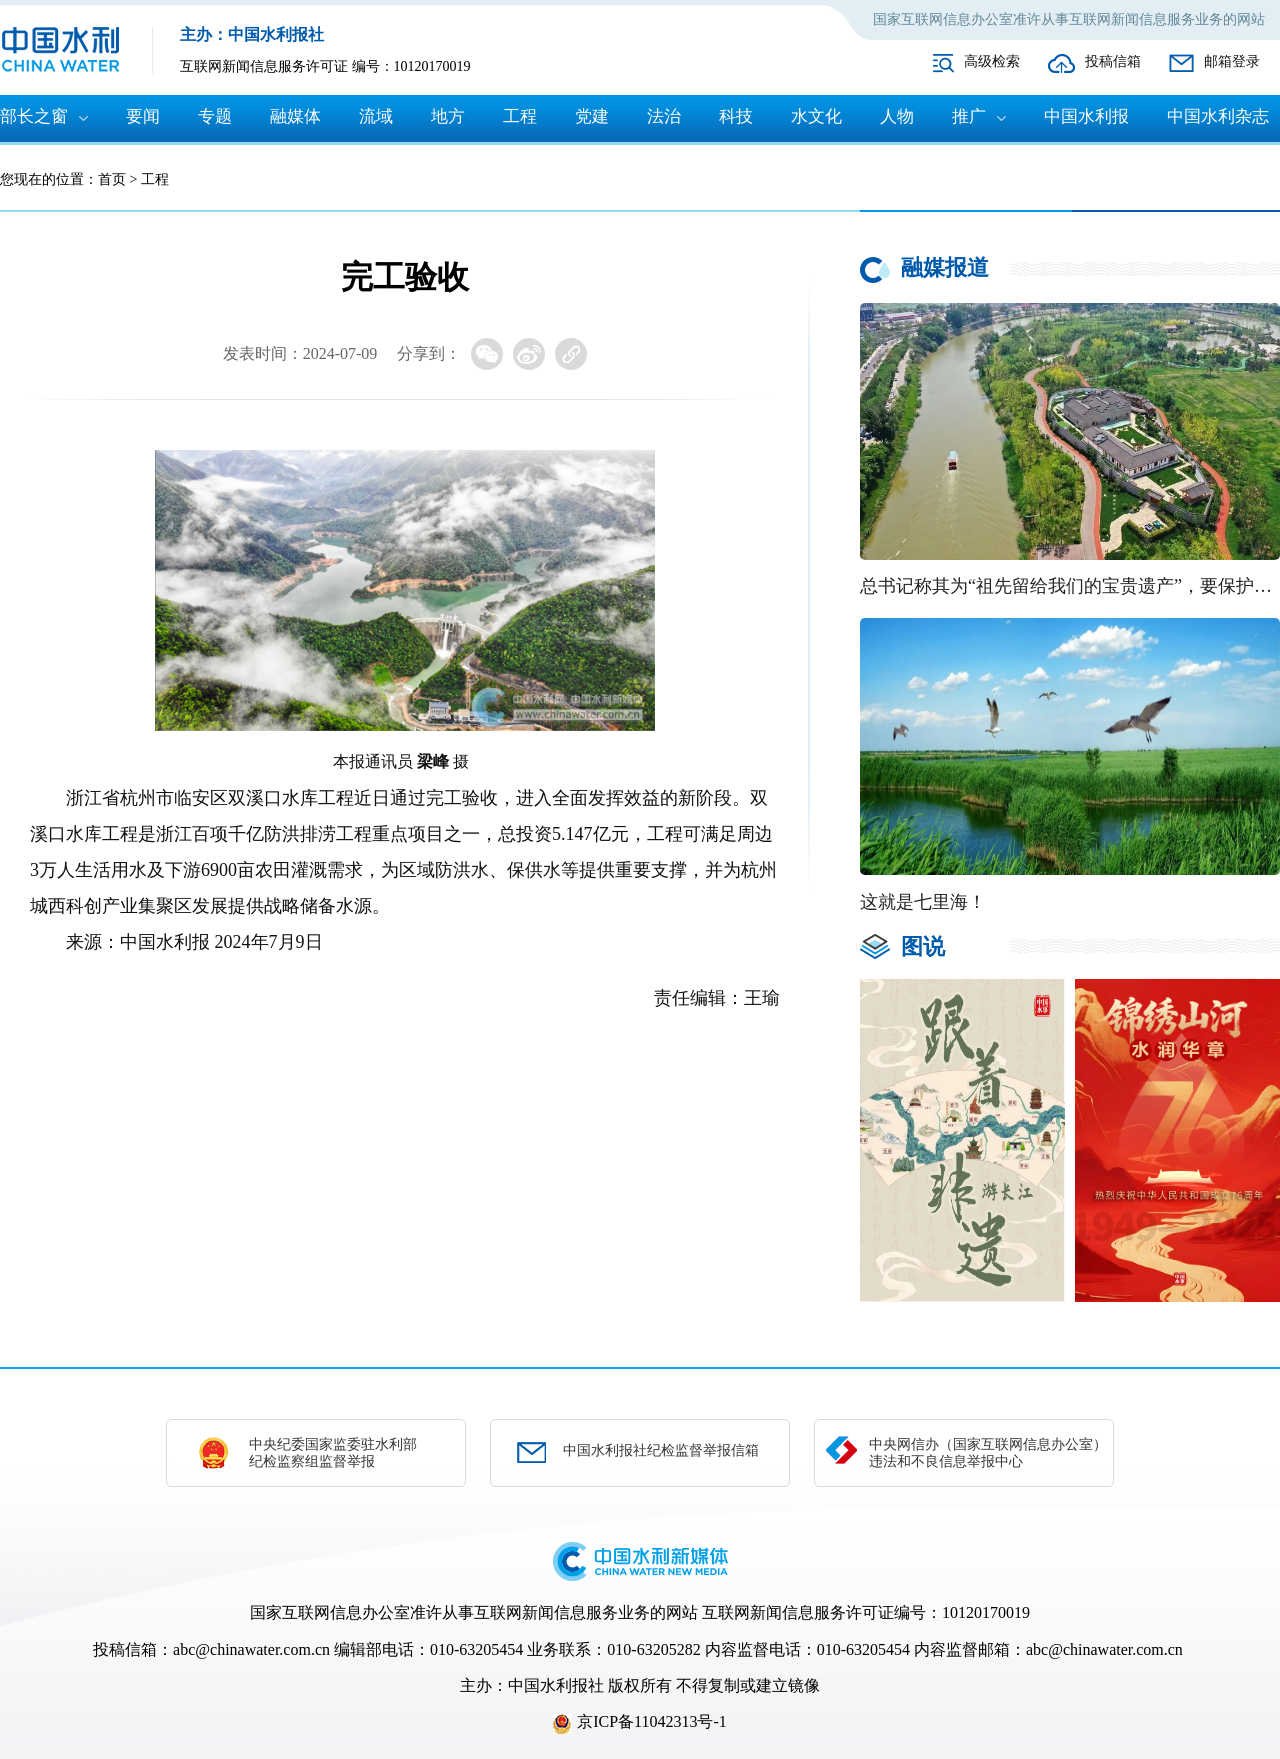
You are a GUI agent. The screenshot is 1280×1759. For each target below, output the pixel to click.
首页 (112, 179)
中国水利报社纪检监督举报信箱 (661, 1450)
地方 (448, 116)
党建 (592, 116)
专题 (215, 116)
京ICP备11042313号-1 (652, 1721)
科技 (736, 116)
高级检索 (992, 61)
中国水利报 (1086, 116)
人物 (897, 116)
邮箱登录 (1232, 61)
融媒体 (295, 116)
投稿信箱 (1113, 61)
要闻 (143, 116)
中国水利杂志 (1218, 116)
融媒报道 (945, 267)
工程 (520, 116)
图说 (923, 946)
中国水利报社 (556, 1685)
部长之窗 (34, 116)
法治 (664, 116)
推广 (969, 116)
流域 (376, 116)
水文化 (816, 116)
